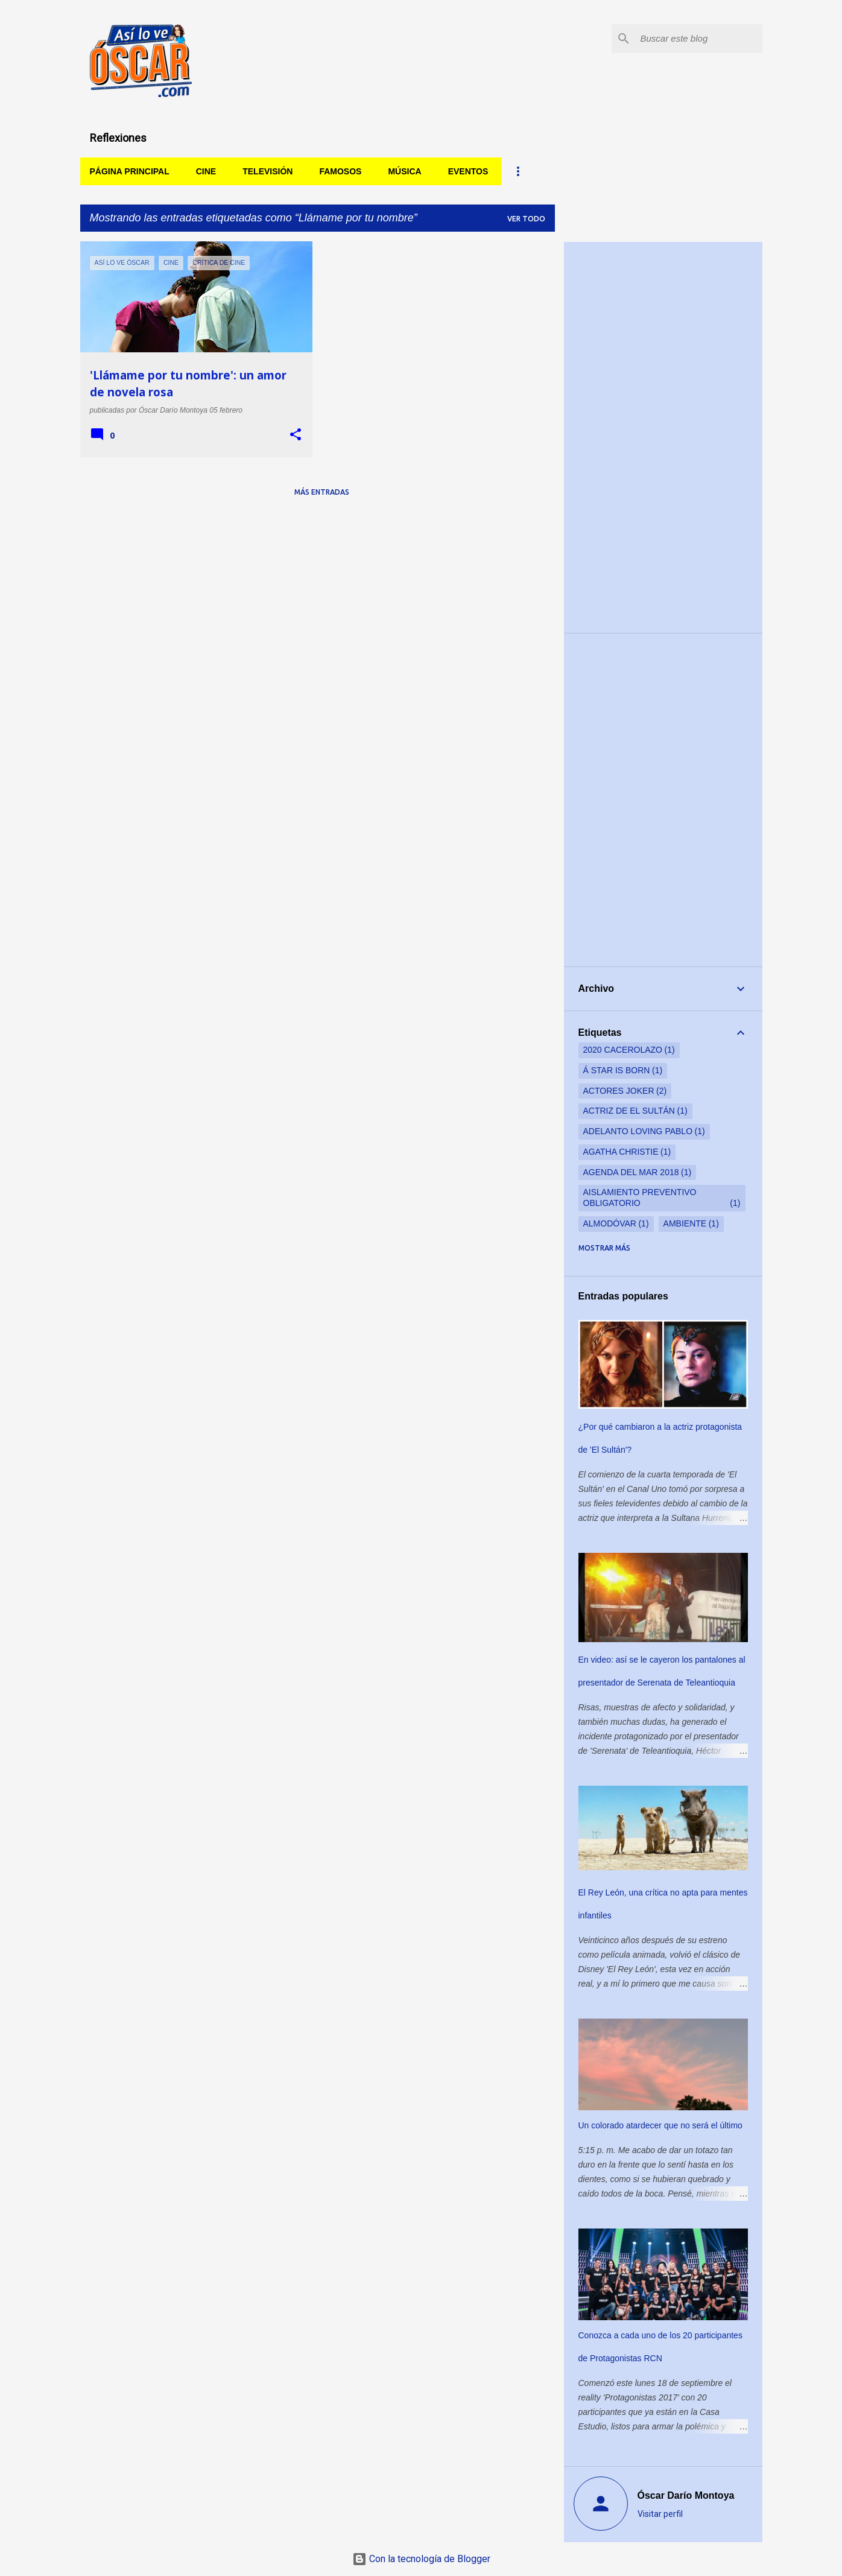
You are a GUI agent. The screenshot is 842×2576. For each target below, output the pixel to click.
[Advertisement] (663, 437)
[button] (295, 435)
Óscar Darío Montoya (686, 2495)
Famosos (340, 171)
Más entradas (321, 492)
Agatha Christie (621, 1151)
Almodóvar (609, 1223)
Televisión (267, 171)
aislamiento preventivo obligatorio (640, 1197)
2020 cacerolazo (623, 1050)
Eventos (468, 171)
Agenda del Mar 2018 (631, 1172)
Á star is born (616, 1070)
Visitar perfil (660, 2514)
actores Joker (618, 1091)
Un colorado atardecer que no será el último (660, 2125)
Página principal (129, 171)
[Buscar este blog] (699, 38)
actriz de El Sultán (629, 1110)
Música (404, 171)
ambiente (685, 1223)
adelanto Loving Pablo (638, 1131)
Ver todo (526, 219)
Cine (206, 171)
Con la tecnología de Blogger (421, 2559)
